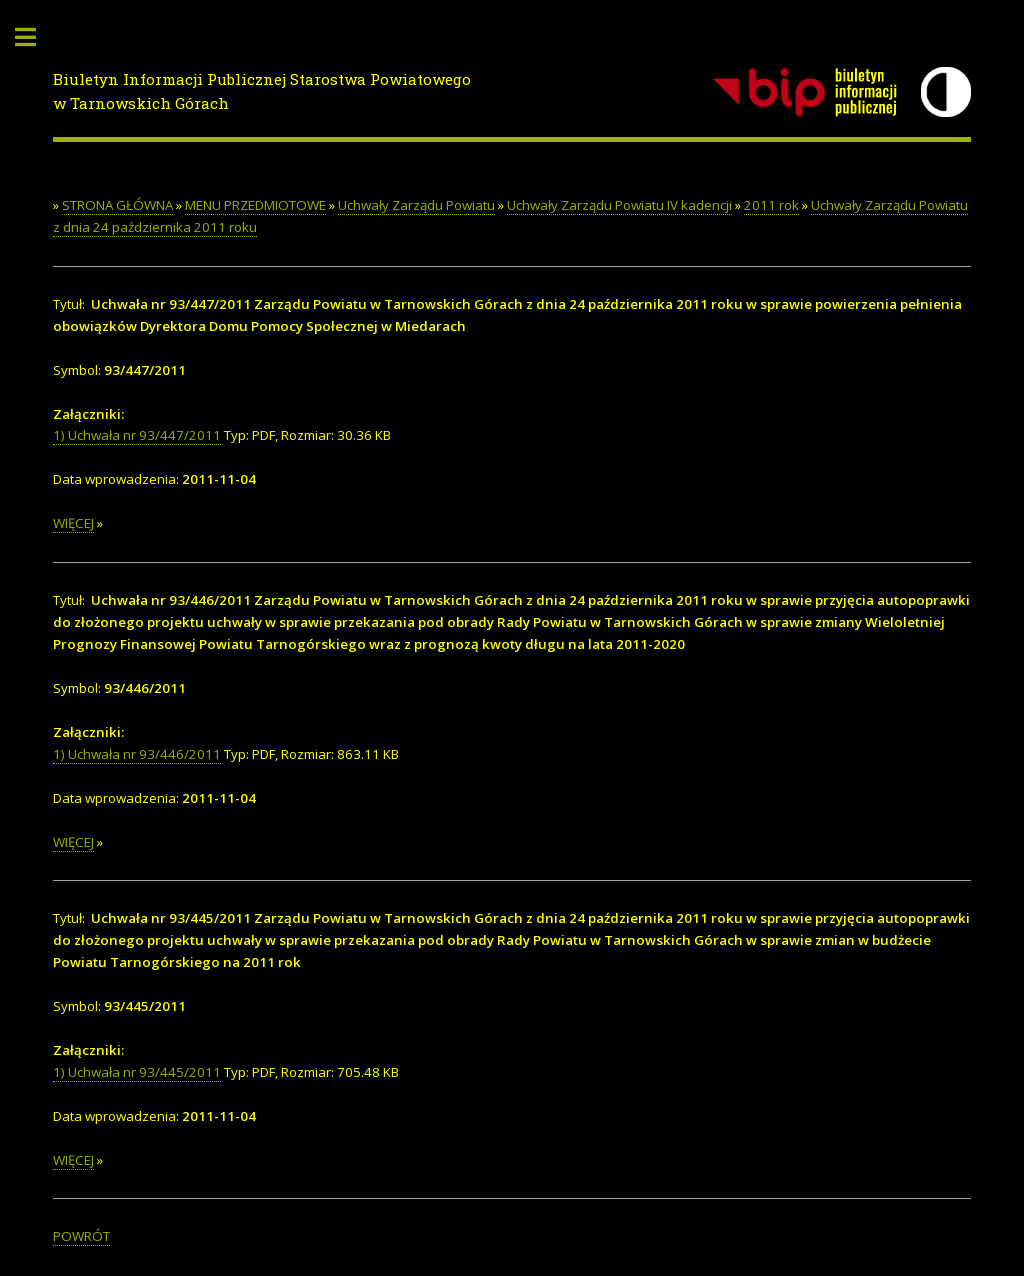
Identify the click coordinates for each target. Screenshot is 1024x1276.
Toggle (36, 37)
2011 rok (771, 205)
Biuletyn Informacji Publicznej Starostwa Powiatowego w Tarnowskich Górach (262, 91)
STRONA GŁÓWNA (117, 205)
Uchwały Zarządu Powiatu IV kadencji (619, 205)
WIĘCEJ (73, 523)
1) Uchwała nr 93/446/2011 (137, 754)
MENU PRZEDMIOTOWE (255, 205)
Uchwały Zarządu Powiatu (416, 205)
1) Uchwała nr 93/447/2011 (137, 435)
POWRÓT (81, 1236)
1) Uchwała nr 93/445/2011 (137, 1072)
